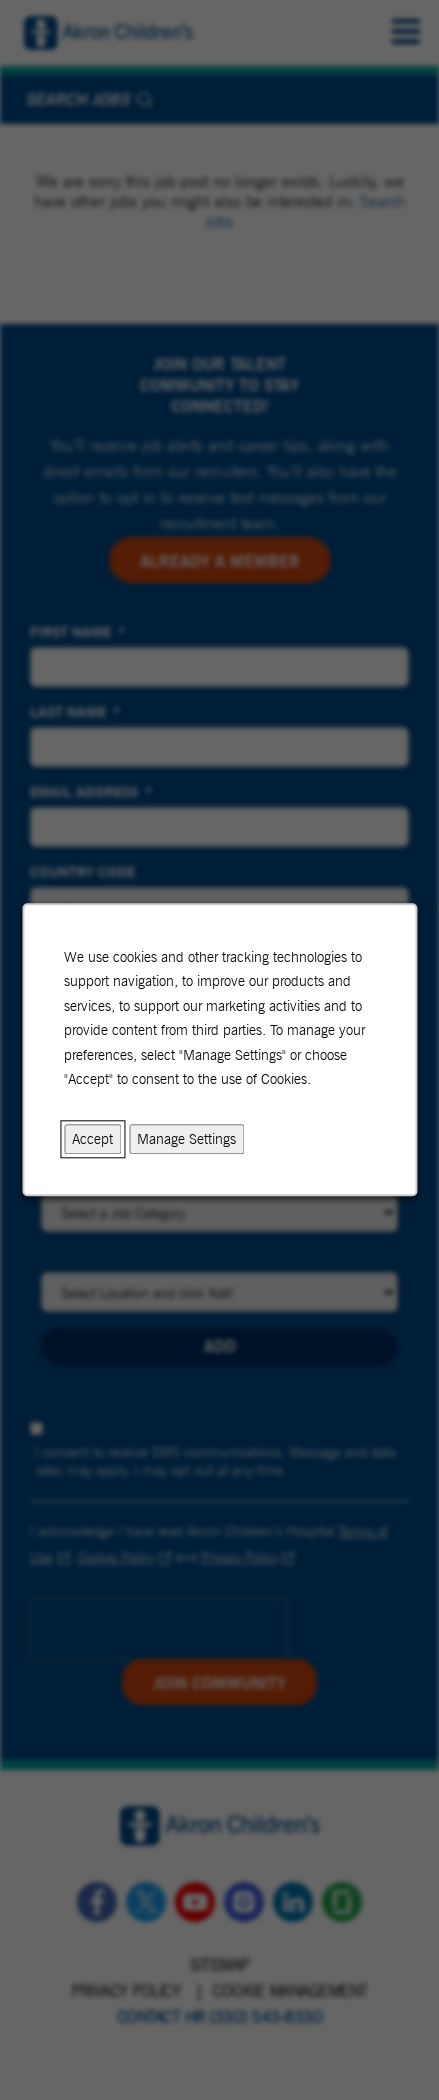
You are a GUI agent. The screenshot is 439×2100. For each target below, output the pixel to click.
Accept (92, 1138)
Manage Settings (186, 1138)
